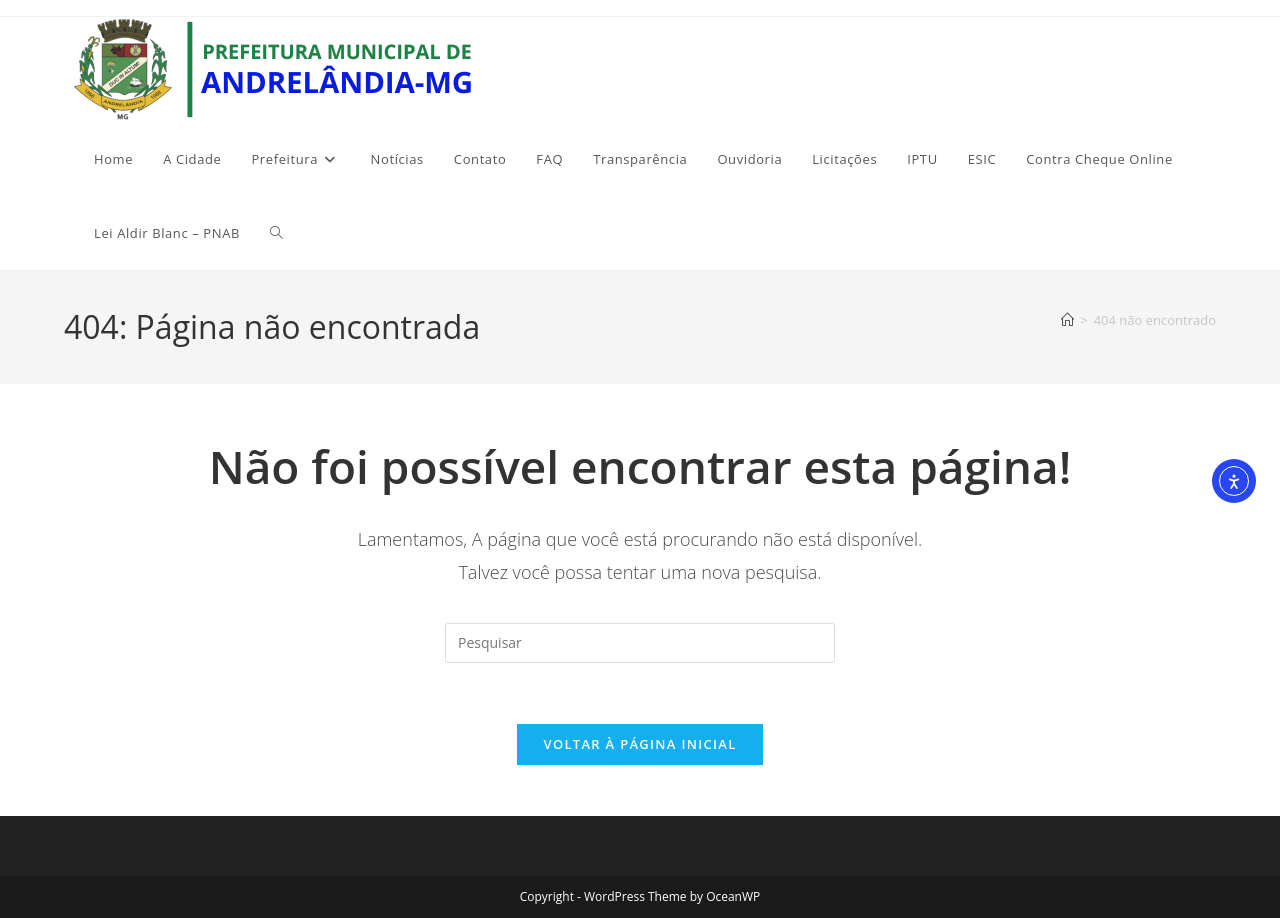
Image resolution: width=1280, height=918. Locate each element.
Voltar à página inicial (639, 744)
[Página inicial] (1067, 320)
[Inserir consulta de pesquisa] (640, 643)
